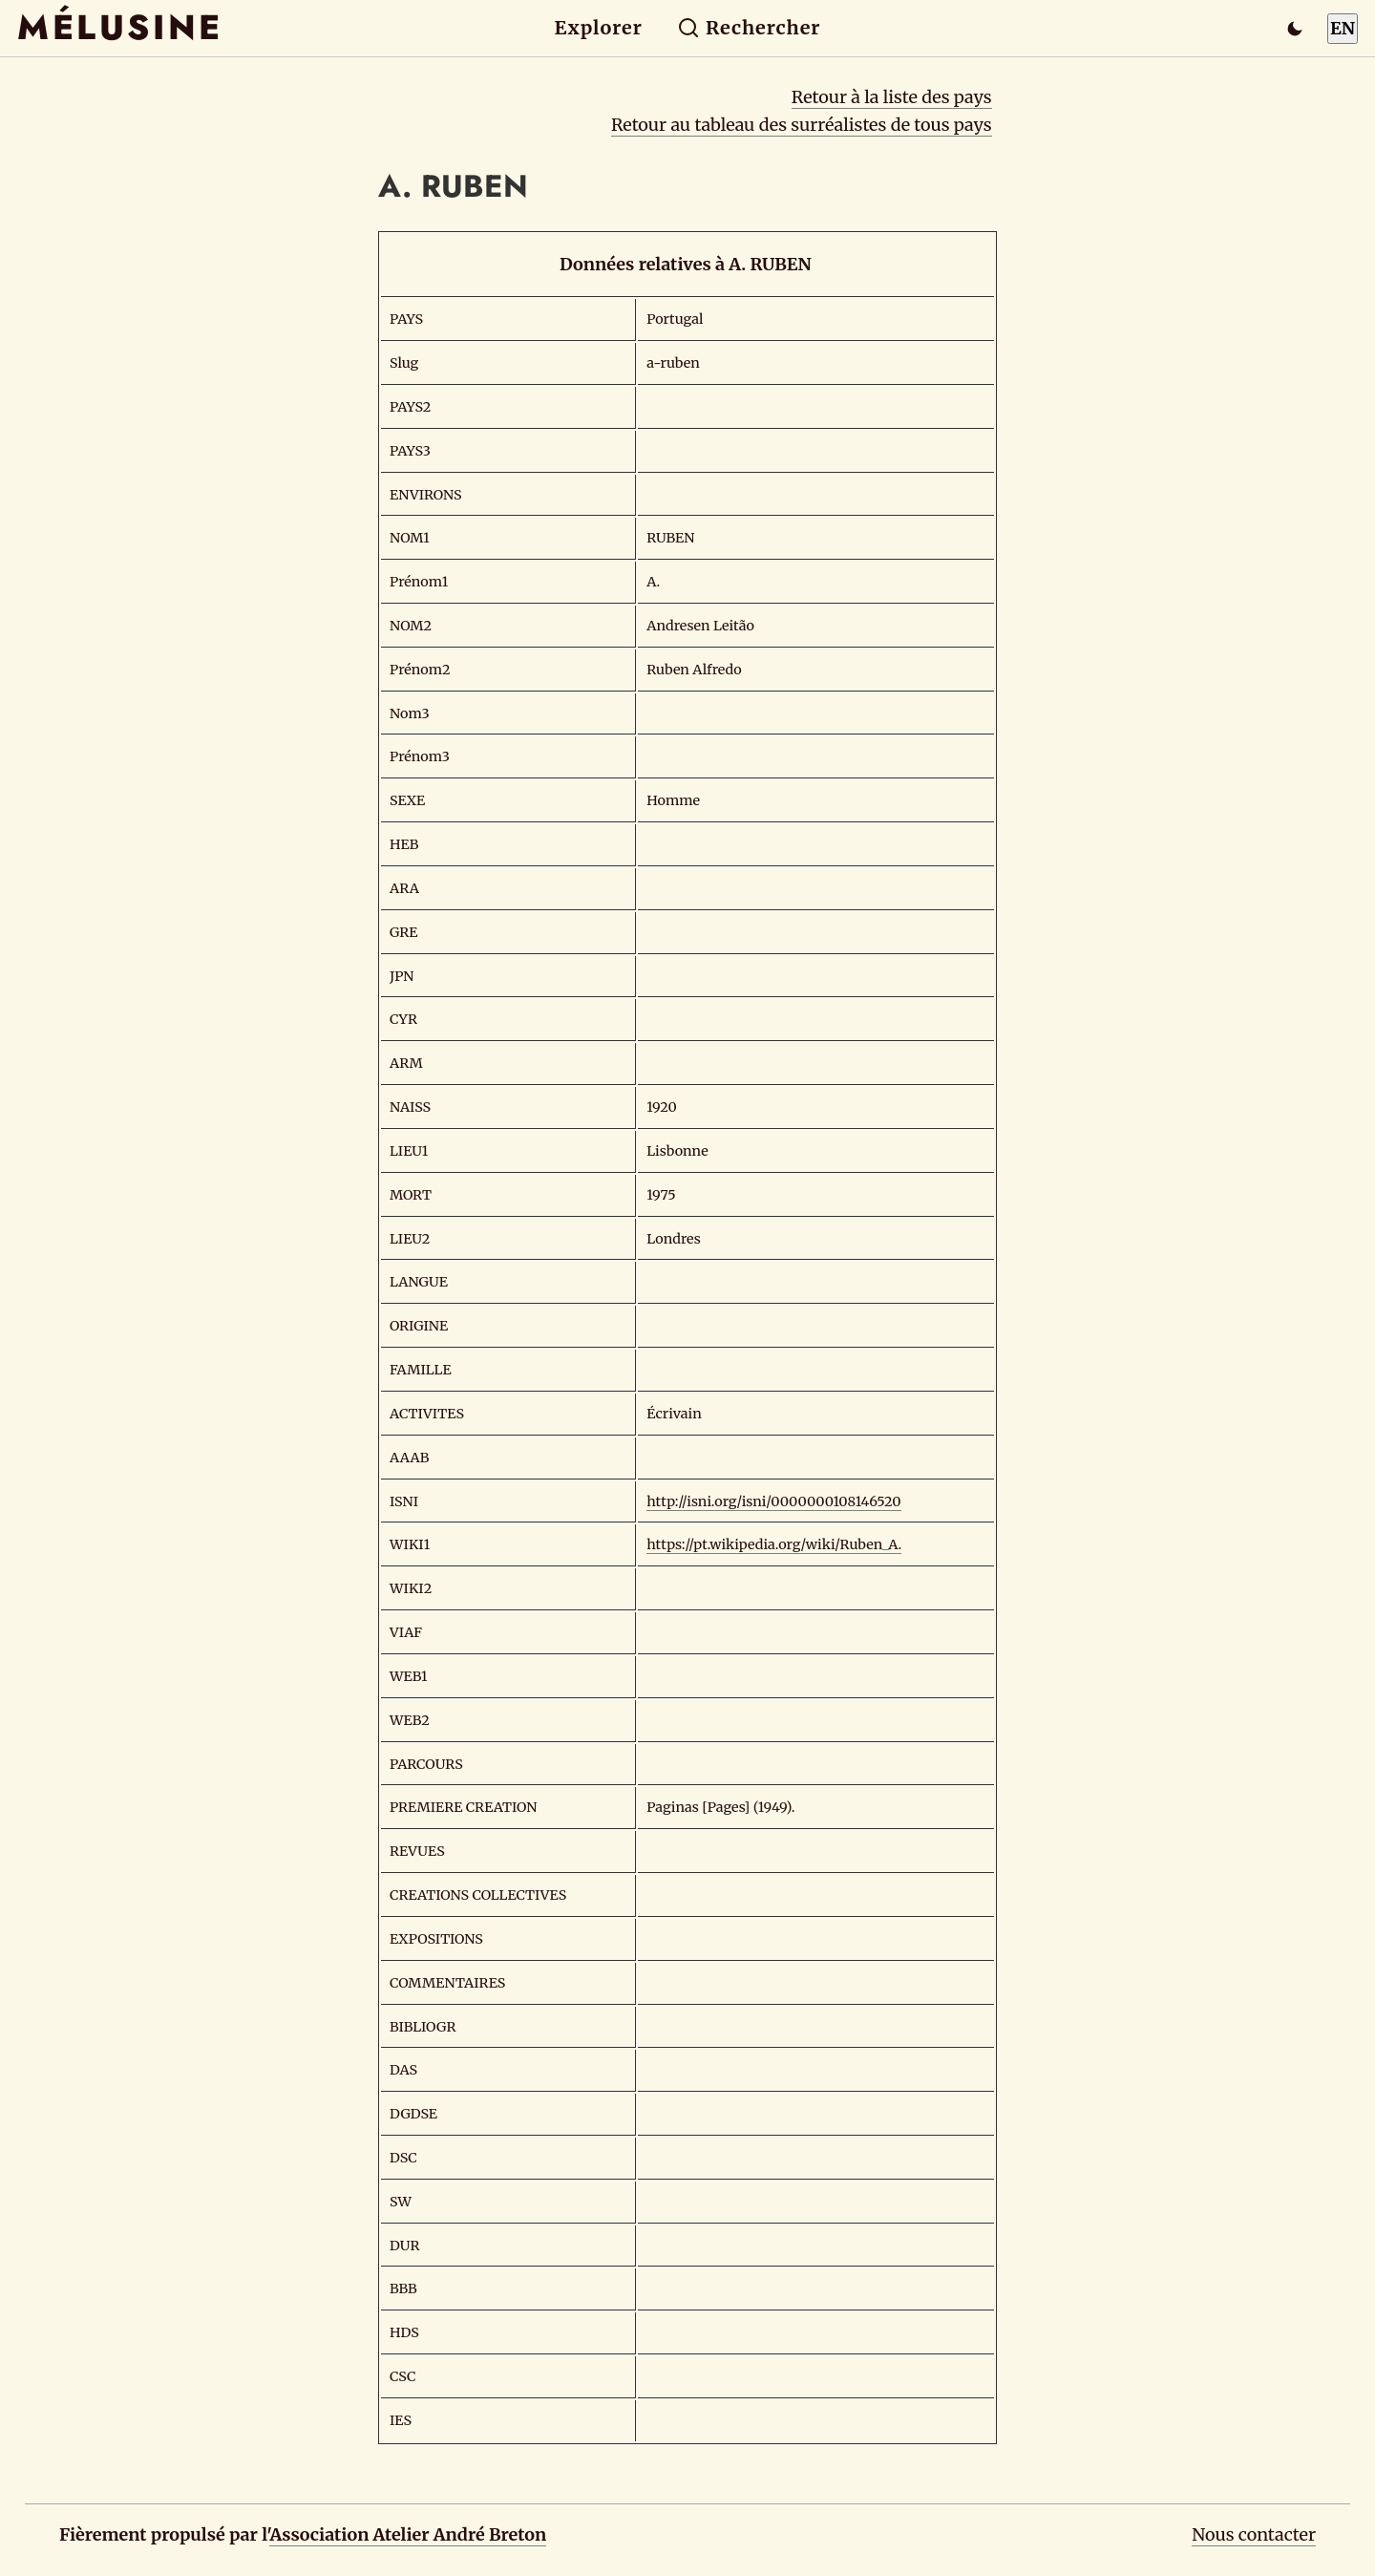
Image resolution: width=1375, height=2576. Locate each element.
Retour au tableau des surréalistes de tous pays (801, 125)
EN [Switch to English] (1342, 28)
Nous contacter (1254, 2534)
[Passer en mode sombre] (1295, 28)
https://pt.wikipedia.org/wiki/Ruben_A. (773, 1544)
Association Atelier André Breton (407, 2534)
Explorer (599, 27)
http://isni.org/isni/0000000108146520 (773, 1501)
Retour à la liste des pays (892, 97)
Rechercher (749, 27)
